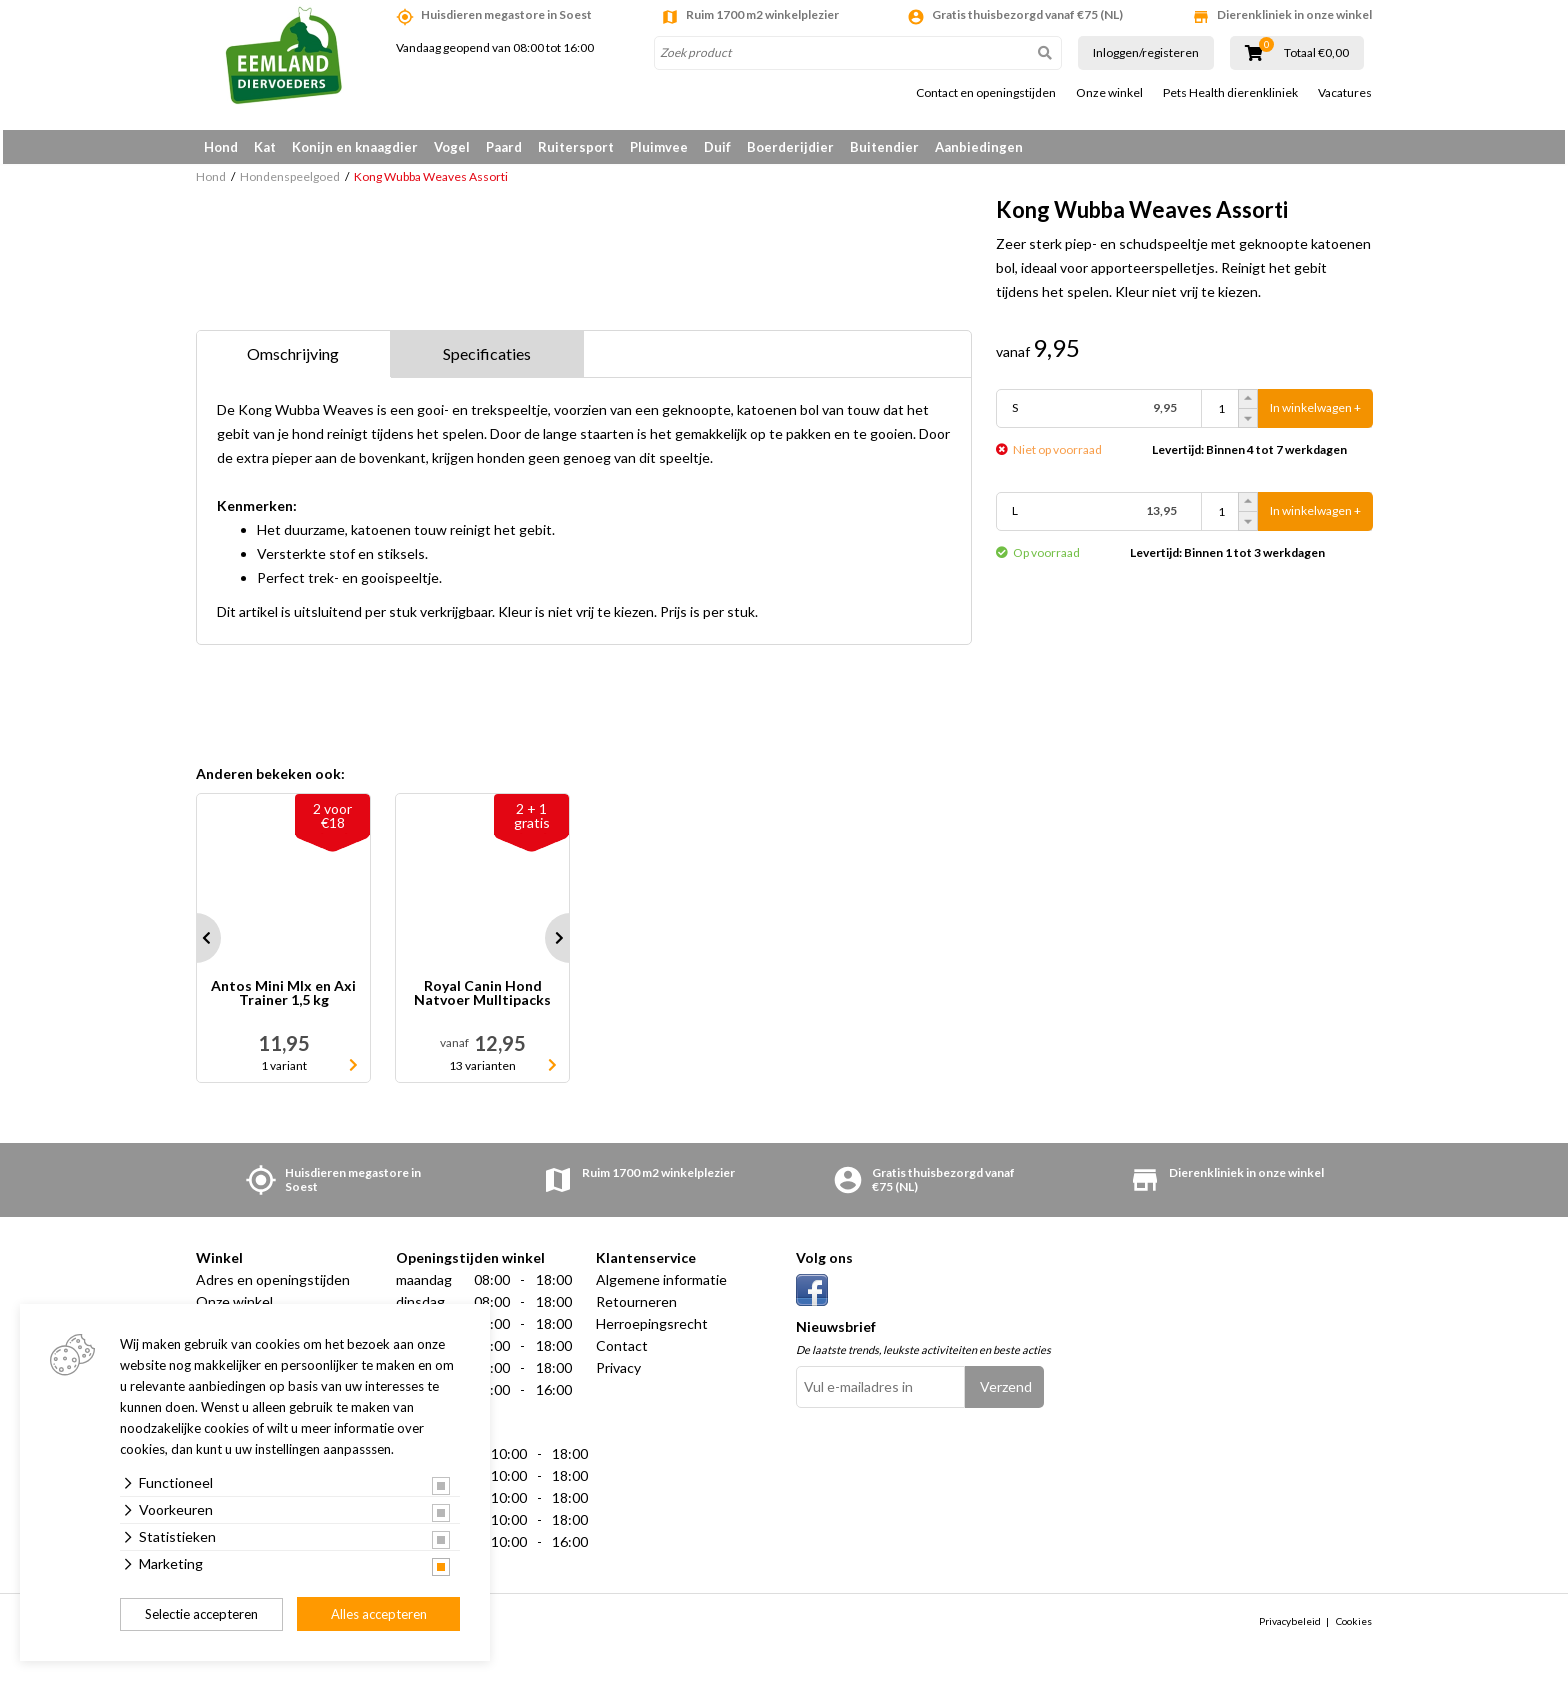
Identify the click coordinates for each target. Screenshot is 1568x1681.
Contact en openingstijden (986, 93)
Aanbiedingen (979, 147)
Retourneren (636, 1308)
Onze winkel (1109, 93)
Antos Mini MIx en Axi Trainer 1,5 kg (283, 1000)
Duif (717, 147)
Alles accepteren (379, 1614)
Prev (196, 945)
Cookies (1354, 1628)
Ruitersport (576, 147)
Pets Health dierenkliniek (1230, 93)
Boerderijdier (790, 147)
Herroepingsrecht (652, 1330)
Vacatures (1345, 93)
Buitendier (884, 147)
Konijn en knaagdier (355, 147)
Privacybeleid (1290, 1628)
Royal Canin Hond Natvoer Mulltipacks (482, 1000)
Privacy (618, 1374)
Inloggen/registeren (1146, 52)
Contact (622, 1352)
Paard (504, 147)
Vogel (452, 147)
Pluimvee (659, 147)
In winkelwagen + (1315, 415)
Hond (221, 147)
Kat (265, 147)
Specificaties (487, 360)
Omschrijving (293, 360)
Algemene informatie (661, 1286)
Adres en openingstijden (273, 1286)
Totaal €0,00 (1316, 53)
